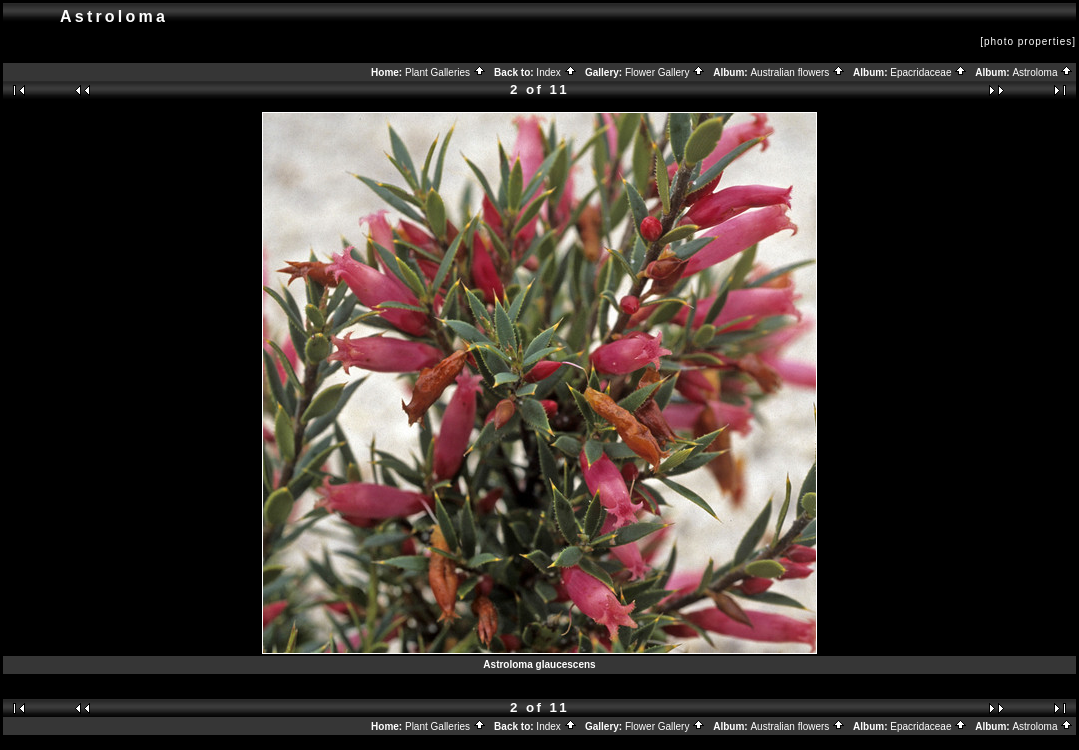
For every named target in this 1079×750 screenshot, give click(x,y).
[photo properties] (1028, 41)
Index (556, 72)
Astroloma (1042, 72)
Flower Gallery (665, 72)
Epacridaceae (928, 72)
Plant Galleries (445, 72)
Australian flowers (797, 72)
